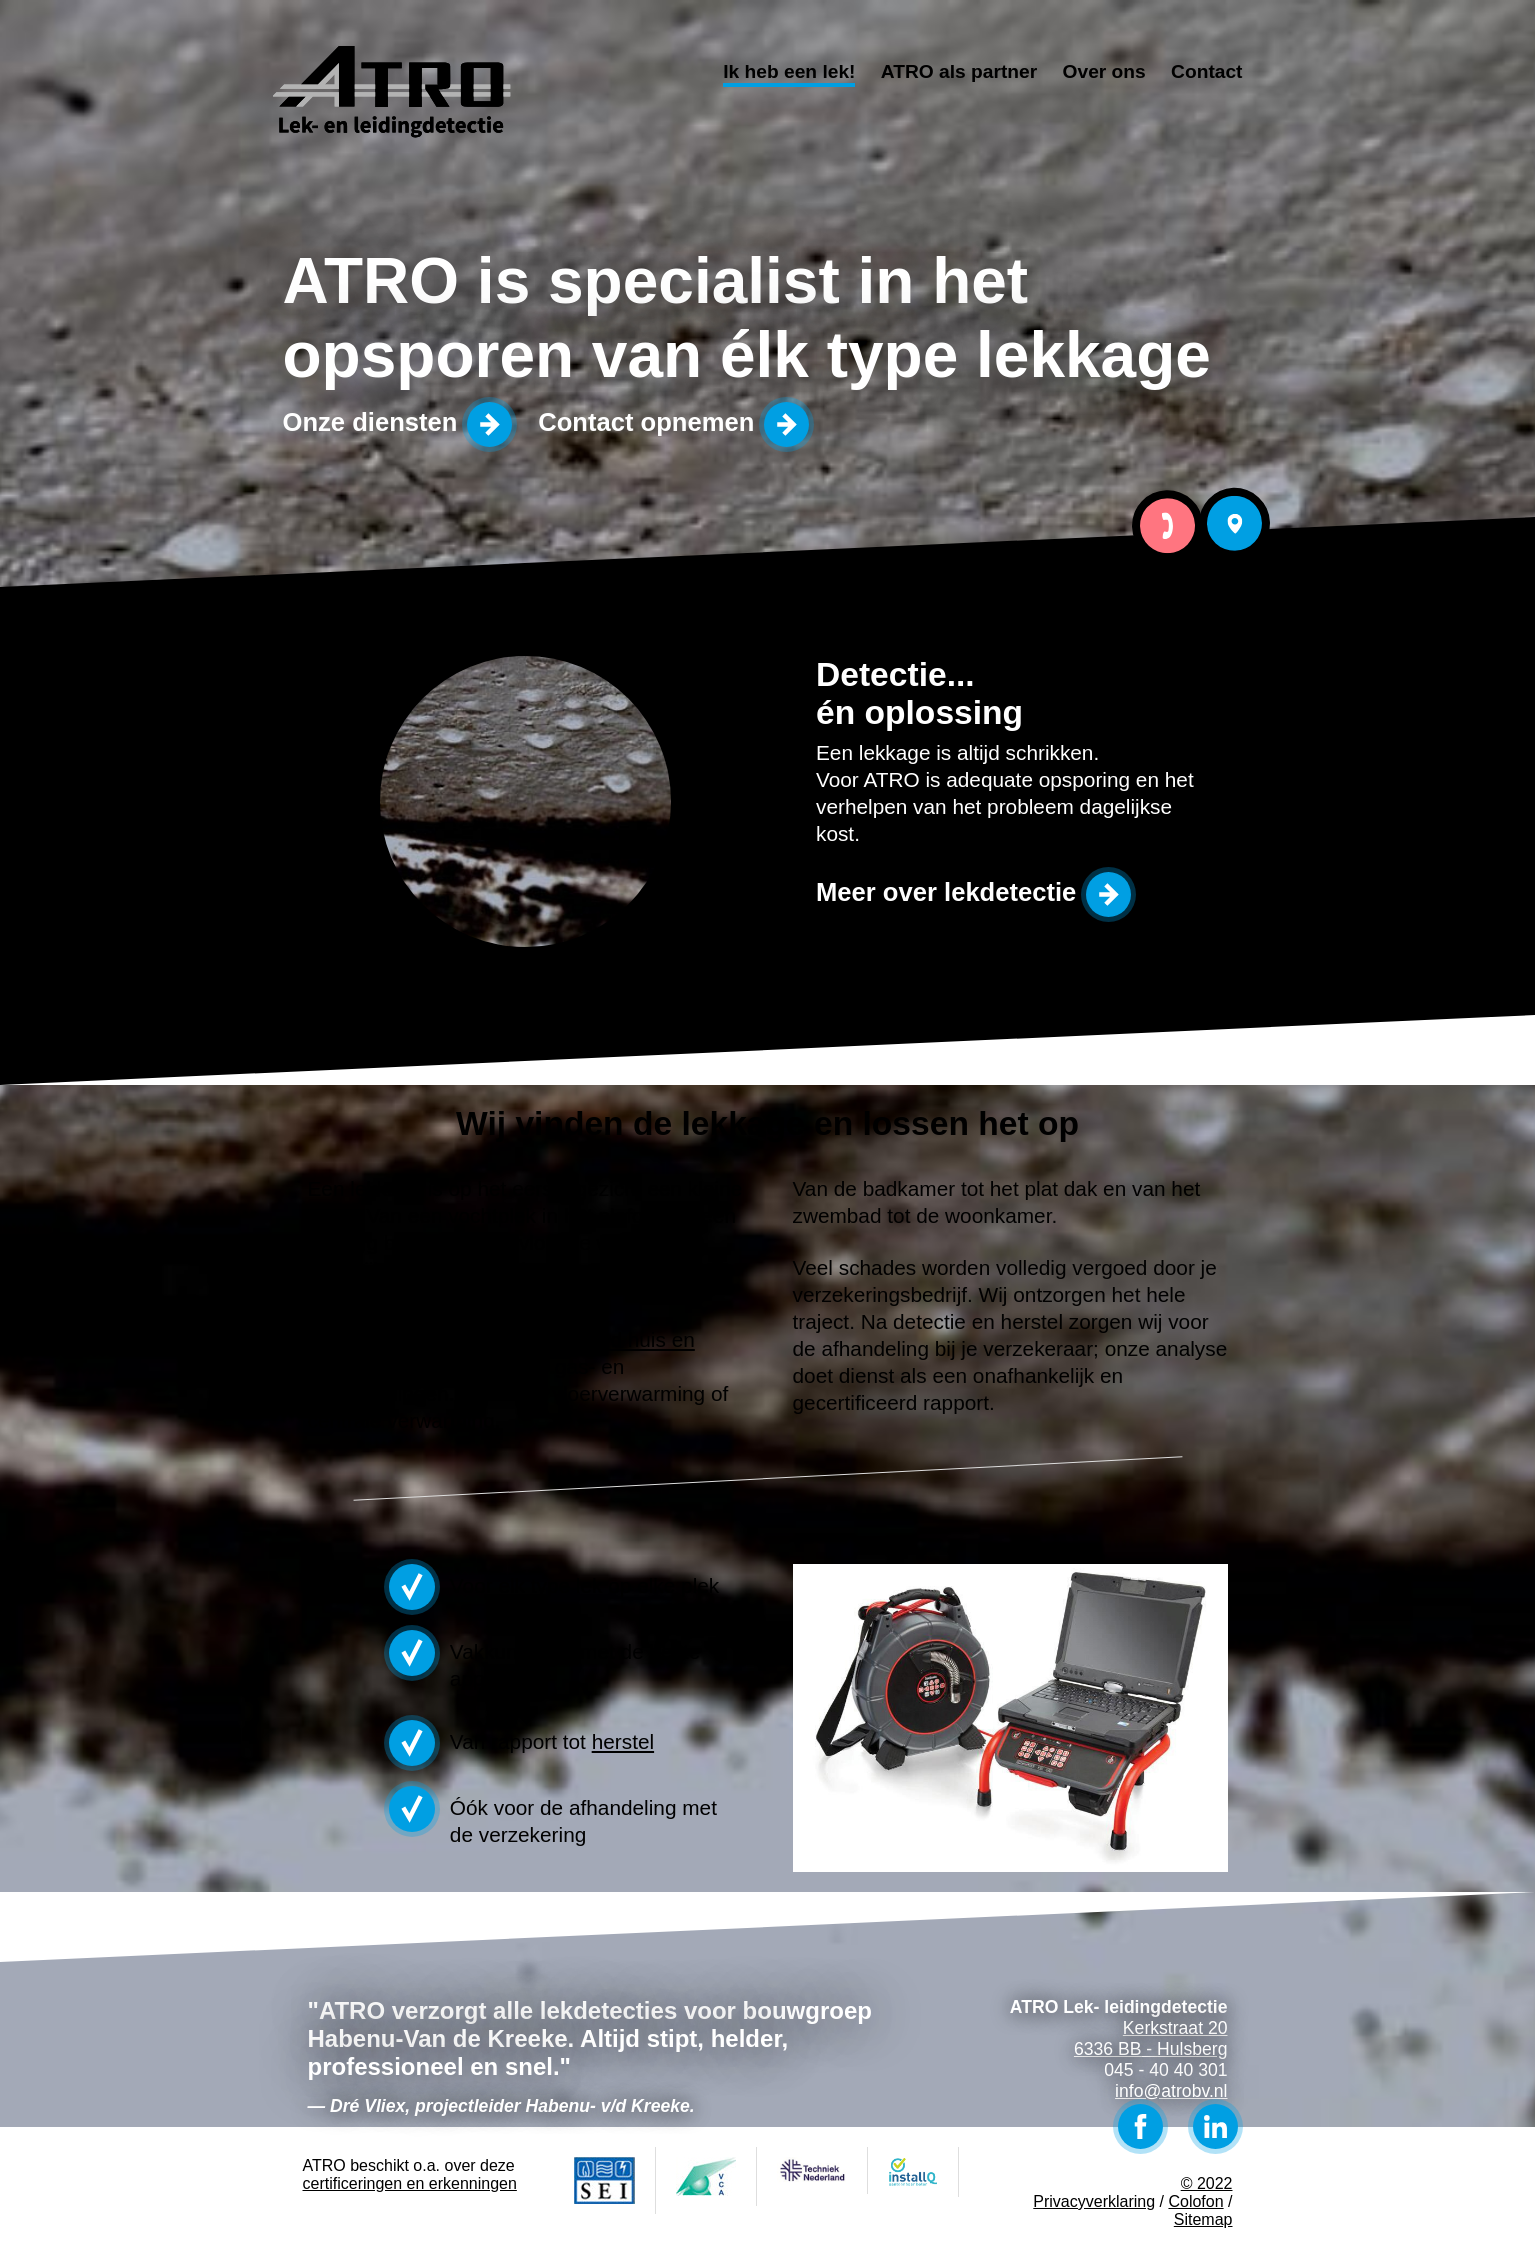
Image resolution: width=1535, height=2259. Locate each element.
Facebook (1140, 2126)
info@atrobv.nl (1171, 2091)
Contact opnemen (646, 422)
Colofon (1195, 2201)
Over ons (1104, 71)
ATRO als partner (959, 71)
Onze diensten (370, 422)
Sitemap (1203, 2219)
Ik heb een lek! (789, 71)
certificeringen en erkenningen (410, 2183)
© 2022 (1207, 2183)
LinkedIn (1215, 2126)
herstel (623, 1741)
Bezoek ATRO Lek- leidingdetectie (1235, 523)
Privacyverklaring (1094, 2201)
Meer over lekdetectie (946, 892)
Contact (1206, 71)
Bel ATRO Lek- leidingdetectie (1167, 525)
